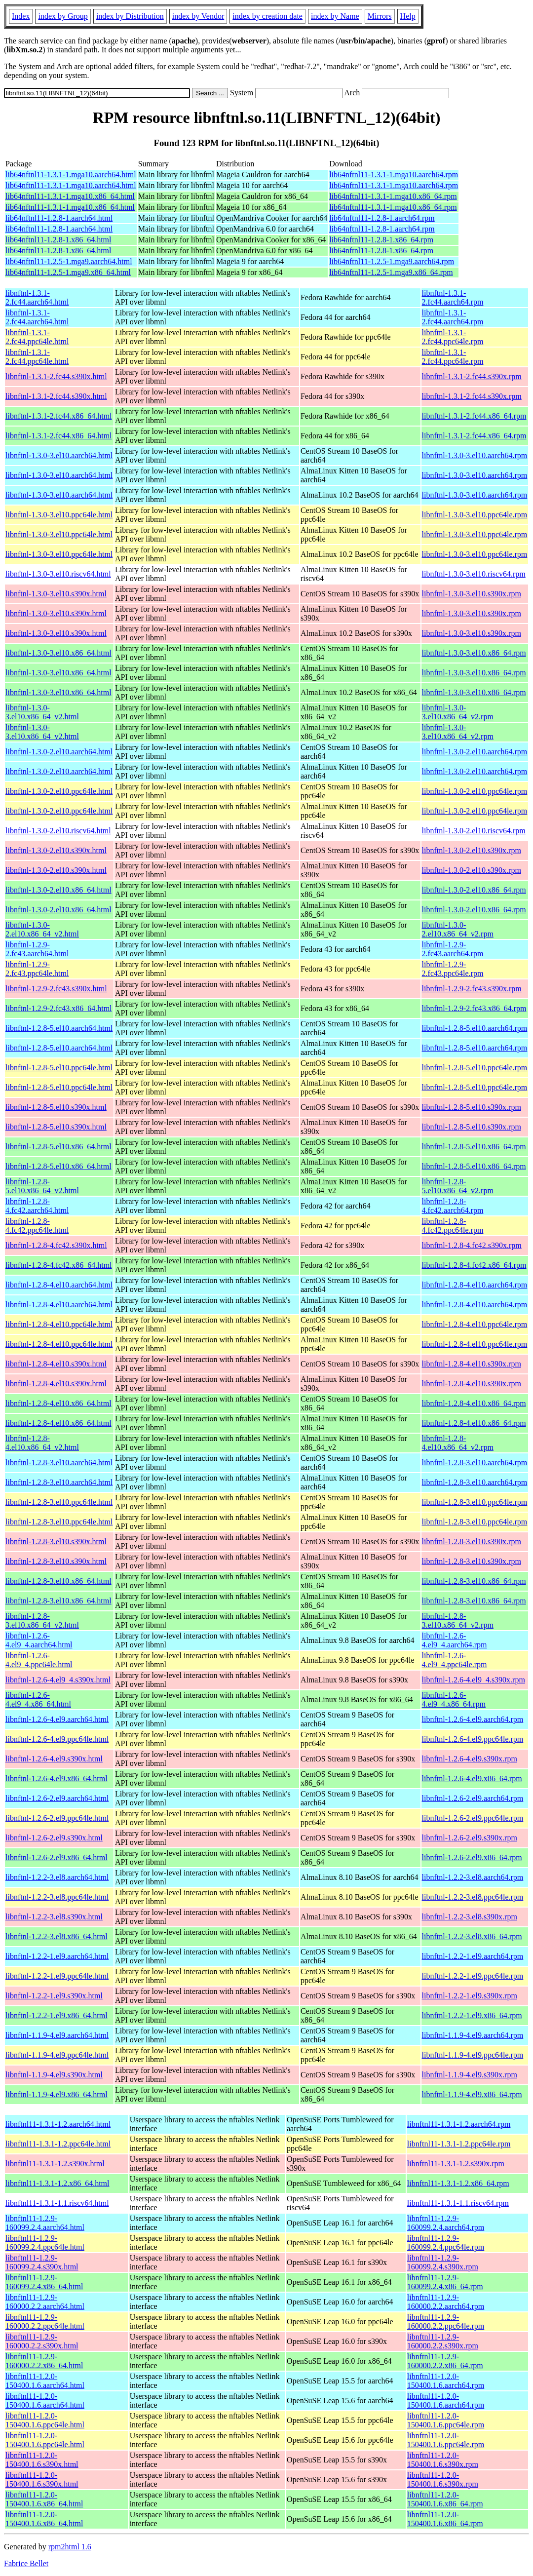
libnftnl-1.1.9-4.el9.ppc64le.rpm (473, 2055)
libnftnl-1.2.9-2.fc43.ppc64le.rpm (453, 968)
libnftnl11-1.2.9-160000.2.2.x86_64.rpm (445, 2361)
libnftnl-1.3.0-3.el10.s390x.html (56, 593)
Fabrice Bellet (26, 2563)
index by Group (62, 16)
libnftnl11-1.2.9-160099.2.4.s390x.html (41, 2262)
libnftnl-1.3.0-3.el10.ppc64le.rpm (475, 514)
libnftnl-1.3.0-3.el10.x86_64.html (58, 653)
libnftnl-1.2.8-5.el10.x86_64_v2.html (42, 1186)
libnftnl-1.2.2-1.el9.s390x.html (54, 1995)
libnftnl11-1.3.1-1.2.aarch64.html (58, 2124)
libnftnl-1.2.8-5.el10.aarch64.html (59, 1028)
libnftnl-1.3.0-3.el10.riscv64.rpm (474, 574)
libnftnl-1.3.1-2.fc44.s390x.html (56, 376)
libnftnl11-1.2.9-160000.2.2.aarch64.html (44, 2301)
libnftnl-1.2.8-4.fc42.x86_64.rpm (474, 1265)
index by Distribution (130, 16)
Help (408, 16)
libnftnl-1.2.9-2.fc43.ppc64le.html (37, 968)
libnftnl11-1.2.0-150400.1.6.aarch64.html (44, 2380)
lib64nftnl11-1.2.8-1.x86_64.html (58, 239)
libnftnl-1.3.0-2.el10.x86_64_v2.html (42, 929)
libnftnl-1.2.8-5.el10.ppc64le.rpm (475, 1067)
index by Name (335, 16)
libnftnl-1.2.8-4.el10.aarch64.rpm (475, 1285)
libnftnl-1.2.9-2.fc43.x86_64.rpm (474, 1008)
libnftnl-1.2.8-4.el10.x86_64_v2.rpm (458, 1442)
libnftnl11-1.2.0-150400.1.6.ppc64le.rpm (445, 2420)
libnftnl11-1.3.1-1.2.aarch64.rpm (459, 2124)
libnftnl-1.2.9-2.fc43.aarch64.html (37, 949)
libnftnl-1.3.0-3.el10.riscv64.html (58, 574)
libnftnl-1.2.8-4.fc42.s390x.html (56, 1245)
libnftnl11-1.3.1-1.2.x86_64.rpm (458, 2183)
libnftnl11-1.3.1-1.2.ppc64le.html (58, 2144)
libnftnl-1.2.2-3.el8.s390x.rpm (469, 1916)
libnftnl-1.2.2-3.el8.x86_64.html (56, 1936)
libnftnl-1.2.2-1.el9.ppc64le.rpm (473, 1976)
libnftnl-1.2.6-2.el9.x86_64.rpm (472, 1857)
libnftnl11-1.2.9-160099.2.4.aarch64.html (44, 2222)
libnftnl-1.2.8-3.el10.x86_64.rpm (474, 1581)
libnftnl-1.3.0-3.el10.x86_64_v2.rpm (458, 712)
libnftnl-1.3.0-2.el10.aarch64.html (59, 751)
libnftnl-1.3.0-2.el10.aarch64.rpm (475, 751)
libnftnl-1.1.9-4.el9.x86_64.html (56, 2094)
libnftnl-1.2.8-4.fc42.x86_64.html (58, 1265)
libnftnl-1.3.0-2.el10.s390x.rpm (471, 850)
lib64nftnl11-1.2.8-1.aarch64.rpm (382, 218)
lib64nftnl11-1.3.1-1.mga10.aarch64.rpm (393, 174)
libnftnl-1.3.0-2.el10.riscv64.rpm (474, 830)
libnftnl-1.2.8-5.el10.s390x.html (56, 1107)
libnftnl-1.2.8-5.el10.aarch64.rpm (475, 1028)
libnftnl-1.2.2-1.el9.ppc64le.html (57, 1976)
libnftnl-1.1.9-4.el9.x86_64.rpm (472, 2094)
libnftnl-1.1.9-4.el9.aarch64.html (57, 2035)
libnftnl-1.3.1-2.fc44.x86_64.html (58, 416)
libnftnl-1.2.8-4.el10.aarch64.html (59, 1285)
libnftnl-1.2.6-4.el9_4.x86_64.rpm (454, 1699)
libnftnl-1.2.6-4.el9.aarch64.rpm (473, 1719)
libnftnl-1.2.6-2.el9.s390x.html (54, 1838)
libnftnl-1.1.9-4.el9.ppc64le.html (57, 2055)
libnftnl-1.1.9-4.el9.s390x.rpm (469, 2074)
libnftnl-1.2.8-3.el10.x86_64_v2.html (42, 1620)
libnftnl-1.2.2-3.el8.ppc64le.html (57, 1897)
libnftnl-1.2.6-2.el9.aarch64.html (57, 1798)
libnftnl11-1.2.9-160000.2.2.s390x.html (41, 2341)
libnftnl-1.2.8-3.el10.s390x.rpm (471, 1541)
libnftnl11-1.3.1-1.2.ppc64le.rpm (459, 2144)
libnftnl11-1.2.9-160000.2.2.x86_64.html (44, 2361)
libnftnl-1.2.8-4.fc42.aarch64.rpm (453, 1205)
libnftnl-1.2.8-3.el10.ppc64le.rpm (475, 1502)
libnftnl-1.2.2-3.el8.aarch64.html (57, 1877)
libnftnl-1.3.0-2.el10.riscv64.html (58, 830)
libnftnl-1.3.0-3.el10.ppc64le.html (59, 514)
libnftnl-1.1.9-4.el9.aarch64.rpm (473, 2035)
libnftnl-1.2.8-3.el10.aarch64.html (59, 1462)
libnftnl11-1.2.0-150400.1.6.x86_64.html (44, 2499)
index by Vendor (198, 16)
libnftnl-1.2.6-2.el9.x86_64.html (56, 1857)
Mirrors (380, 16)
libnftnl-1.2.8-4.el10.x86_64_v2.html (42, 1442)
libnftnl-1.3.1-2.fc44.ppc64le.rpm (453, 337)
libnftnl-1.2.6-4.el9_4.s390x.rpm (473, 1680)
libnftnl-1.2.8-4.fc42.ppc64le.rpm (453, 1225)
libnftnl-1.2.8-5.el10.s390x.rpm (471, 1107)
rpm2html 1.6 (69, 2546)
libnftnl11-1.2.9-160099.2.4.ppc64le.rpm (445, 2242)
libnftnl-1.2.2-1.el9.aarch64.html (57, 1956)
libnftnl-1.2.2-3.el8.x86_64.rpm (472, 1936)
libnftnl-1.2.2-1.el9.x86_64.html (56, 2015)
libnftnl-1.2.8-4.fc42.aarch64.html (37, 1205)
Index (21, 16)
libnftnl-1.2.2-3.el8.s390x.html (54, 1916)
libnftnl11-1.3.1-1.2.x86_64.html (57, 2183)
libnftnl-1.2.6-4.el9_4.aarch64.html (39, 1640)
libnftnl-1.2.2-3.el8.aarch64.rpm (473, 1877)
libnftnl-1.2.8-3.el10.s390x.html (56, 1541)
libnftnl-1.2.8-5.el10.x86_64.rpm (474, 1146)
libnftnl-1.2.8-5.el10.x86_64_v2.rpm (458, 1186)
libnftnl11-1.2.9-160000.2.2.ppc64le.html (44, 2321)
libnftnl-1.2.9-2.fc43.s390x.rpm (472, 988)
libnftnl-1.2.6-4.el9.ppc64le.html (57, 1739)
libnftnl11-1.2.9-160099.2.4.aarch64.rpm (445, 2222)
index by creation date (267, 16)
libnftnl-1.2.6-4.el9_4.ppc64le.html (39, 1660)
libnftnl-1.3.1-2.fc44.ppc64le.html (37, 337)
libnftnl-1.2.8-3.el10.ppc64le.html (59, 1502)
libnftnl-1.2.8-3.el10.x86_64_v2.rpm (458, 1620)
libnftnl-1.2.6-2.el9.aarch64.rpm (473, 1798)
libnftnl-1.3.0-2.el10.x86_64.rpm (474, 890)
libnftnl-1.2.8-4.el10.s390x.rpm (471, 1364)
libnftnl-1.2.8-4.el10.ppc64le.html (59, 1324)
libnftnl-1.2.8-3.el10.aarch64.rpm (475, 1462)
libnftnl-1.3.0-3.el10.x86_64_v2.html (42, 712)
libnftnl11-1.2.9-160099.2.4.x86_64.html (44, 2282)
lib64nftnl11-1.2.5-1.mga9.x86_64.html (68, 272)
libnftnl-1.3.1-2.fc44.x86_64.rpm (474, 416)
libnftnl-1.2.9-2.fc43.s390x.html (56, 988)
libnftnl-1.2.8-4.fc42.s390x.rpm (472, 1245)
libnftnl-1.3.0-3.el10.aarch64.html (59, 455)
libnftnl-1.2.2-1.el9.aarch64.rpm (473, 1956)
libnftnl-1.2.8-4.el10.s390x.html (56, 1364)
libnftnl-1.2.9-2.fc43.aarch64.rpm (453, 949)
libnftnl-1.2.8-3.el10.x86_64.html (58, 1581)
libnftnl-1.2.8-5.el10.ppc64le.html (59, 1067)
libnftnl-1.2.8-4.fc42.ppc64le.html (37, 1225)
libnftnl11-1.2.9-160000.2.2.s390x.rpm (442, 2341)
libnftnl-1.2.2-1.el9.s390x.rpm (469, 1995)
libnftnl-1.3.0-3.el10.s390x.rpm (471, 593)
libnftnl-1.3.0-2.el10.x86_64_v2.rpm (458, 929)
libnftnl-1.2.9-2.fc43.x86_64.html (58, 1008)
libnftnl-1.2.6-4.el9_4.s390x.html (58, 1680)
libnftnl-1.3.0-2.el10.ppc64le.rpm (475, 791)
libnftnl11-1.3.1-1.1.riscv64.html (57, 2203)
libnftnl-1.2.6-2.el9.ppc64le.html (57, 1818)
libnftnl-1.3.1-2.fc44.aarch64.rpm (453, 297)
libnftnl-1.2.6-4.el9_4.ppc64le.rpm (454, 1660)
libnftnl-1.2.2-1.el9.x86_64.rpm (472, 2015)
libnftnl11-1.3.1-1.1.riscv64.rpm (458, 2203)
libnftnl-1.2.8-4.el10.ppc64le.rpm (475, 1324)
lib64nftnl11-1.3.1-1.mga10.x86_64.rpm (393, 196)
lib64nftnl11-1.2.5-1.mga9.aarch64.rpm (391, 261)
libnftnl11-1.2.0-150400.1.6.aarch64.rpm (445, 2380)
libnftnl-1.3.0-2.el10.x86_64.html (58, 890)
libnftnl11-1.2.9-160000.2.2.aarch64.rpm (445, 2301)
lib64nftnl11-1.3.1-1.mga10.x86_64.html (70, 196)
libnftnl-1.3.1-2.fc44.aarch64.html (37, 297)
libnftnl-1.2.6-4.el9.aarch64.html (57, 1719)
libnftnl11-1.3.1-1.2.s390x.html (55, 2163)
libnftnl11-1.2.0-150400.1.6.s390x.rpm (442, 2459)
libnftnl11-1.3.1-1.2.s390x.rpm (455, 2163)
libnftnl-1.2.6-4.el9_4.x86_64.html (38, 1699)
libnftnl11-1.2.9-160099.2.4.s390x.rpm (442, 2262)
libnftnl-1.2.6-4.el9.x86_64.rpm (472, 1778)
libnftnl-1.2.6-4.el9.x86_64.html (56, 1778)
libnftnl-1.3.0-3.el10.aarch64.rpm (475, 455)
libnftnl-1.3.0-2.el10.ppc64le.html (59, 791)
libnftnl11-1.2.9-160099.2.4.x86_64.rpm (445, 2282)
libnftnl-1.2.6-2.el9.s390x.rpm (469, 1838)
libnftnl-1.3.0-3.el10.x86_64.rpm (474, 653)
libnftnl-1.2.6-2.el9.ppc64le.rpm (473, 1818)
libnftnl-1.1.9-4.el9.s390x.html (54, 2074)
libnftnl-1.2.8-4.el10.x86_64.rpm (474, 1403)
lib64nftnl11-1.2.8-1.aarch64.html (59, 218)
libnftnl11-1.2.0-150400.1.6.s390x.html (41, 2459)
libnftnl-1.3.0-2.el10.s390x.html (56, 850)
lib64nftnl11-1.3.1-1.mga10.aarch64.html (70, 174)
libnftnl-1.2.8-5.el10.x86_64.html (58, 1146)
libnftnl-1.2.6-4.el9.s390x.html (54, 1759)
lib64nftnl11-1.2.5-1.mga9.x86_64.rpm (391, 272)
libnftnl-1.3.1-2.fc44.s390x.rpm (472, 376)
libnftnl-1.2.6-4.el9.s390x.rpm (469, 1759)
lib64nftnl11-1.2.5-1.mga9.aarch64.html (68, 261)
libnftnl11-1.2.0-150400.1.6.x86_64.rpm (445, 2499)
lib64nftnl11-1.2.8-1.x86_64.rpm (381, 239)
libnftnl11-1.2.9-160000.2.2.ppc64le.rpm (445, 2321)
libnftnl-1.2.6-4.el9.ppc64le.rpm (473, 1739)
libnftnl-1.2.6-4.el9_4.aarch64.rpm (454, 1640)
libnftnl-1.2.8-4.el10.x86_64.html (58, 1403)
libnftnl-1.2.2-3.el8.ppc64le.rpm (473, 1897)
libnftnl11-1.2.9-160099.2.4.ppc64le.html (44, 2242)
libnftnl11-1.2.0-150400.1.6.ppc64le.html (44, 2420)
